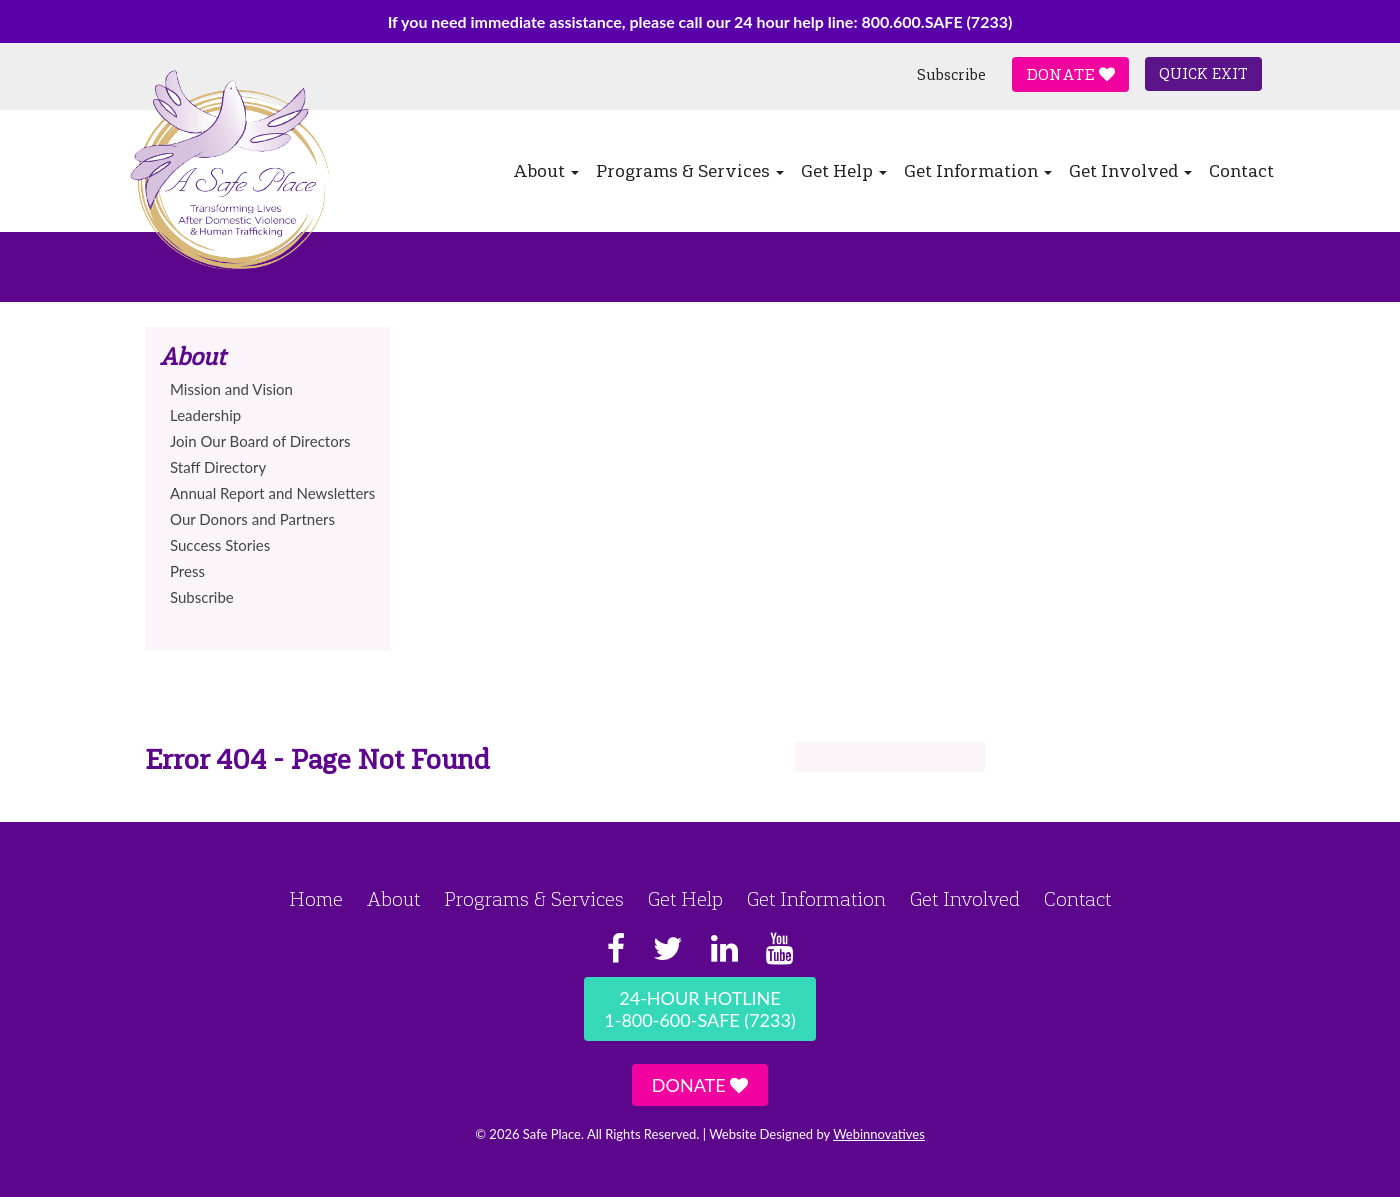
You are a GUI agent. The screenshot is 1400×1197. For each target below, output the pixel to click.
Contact (1241, 171)
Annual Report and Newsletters (272, 493)
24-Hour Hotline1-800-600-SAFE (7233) (699, 1009)
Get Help (844, 171)
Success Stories (220, 545)
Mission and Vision (231, 389)
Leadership (205, 415)
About (546, 171)
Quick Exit (1203, 74)
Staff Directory (218, 467)
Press (187, 571)
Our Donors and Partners (252, 519)
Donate (1070, 74)
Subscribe (951, 75)
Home (316, 899)
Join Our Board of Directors (260, 441)
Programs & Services (690, 171)
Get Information (978, 171)
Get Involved (1130, 171)
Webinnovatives (879, 1134)
